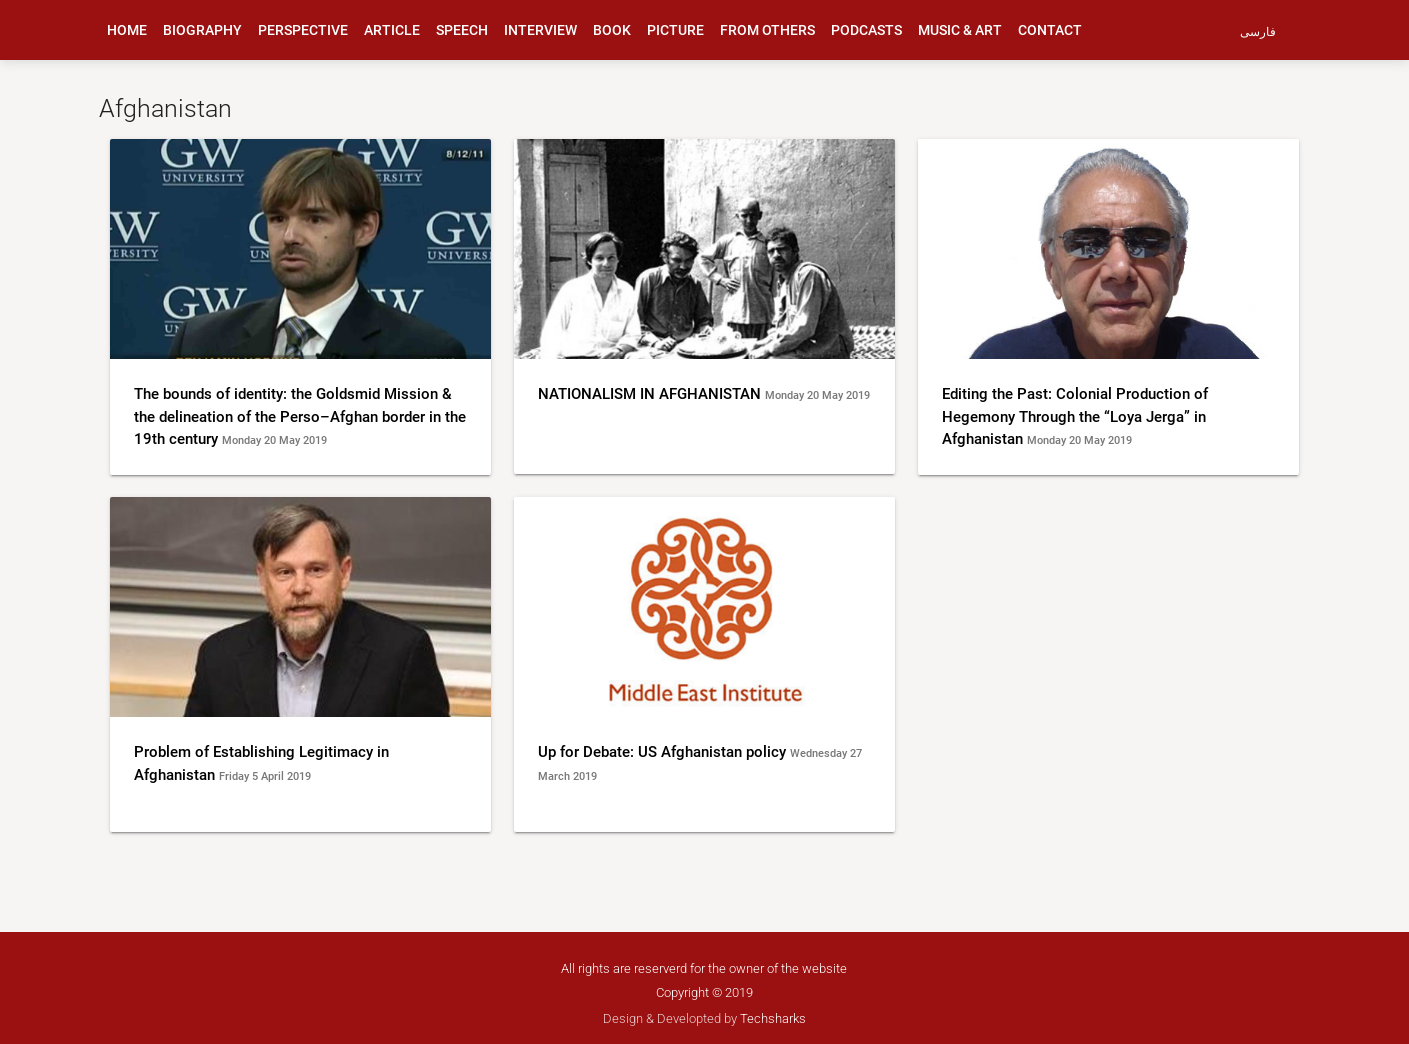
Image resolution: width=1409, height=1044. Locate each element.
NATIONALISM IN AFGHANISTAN (651, 394)
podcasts (866, 30)
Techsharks (773, 1018)
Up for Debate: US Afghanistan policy (664, 752)
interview (540, 30)
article (392, 30)
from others (767, 30)
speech (462, 30)
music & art (960, 30)
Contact (1050, 30)
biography (202, 30)
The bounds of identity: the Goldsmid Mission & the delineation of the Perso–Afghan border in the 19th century (300, 416)
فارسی (1258, 32)
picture (675, 30)
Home (127, 30)
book (612, 30)
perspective (303, 30)
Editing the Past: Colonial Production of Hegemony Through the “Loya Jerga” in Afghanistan (1075, 416)
